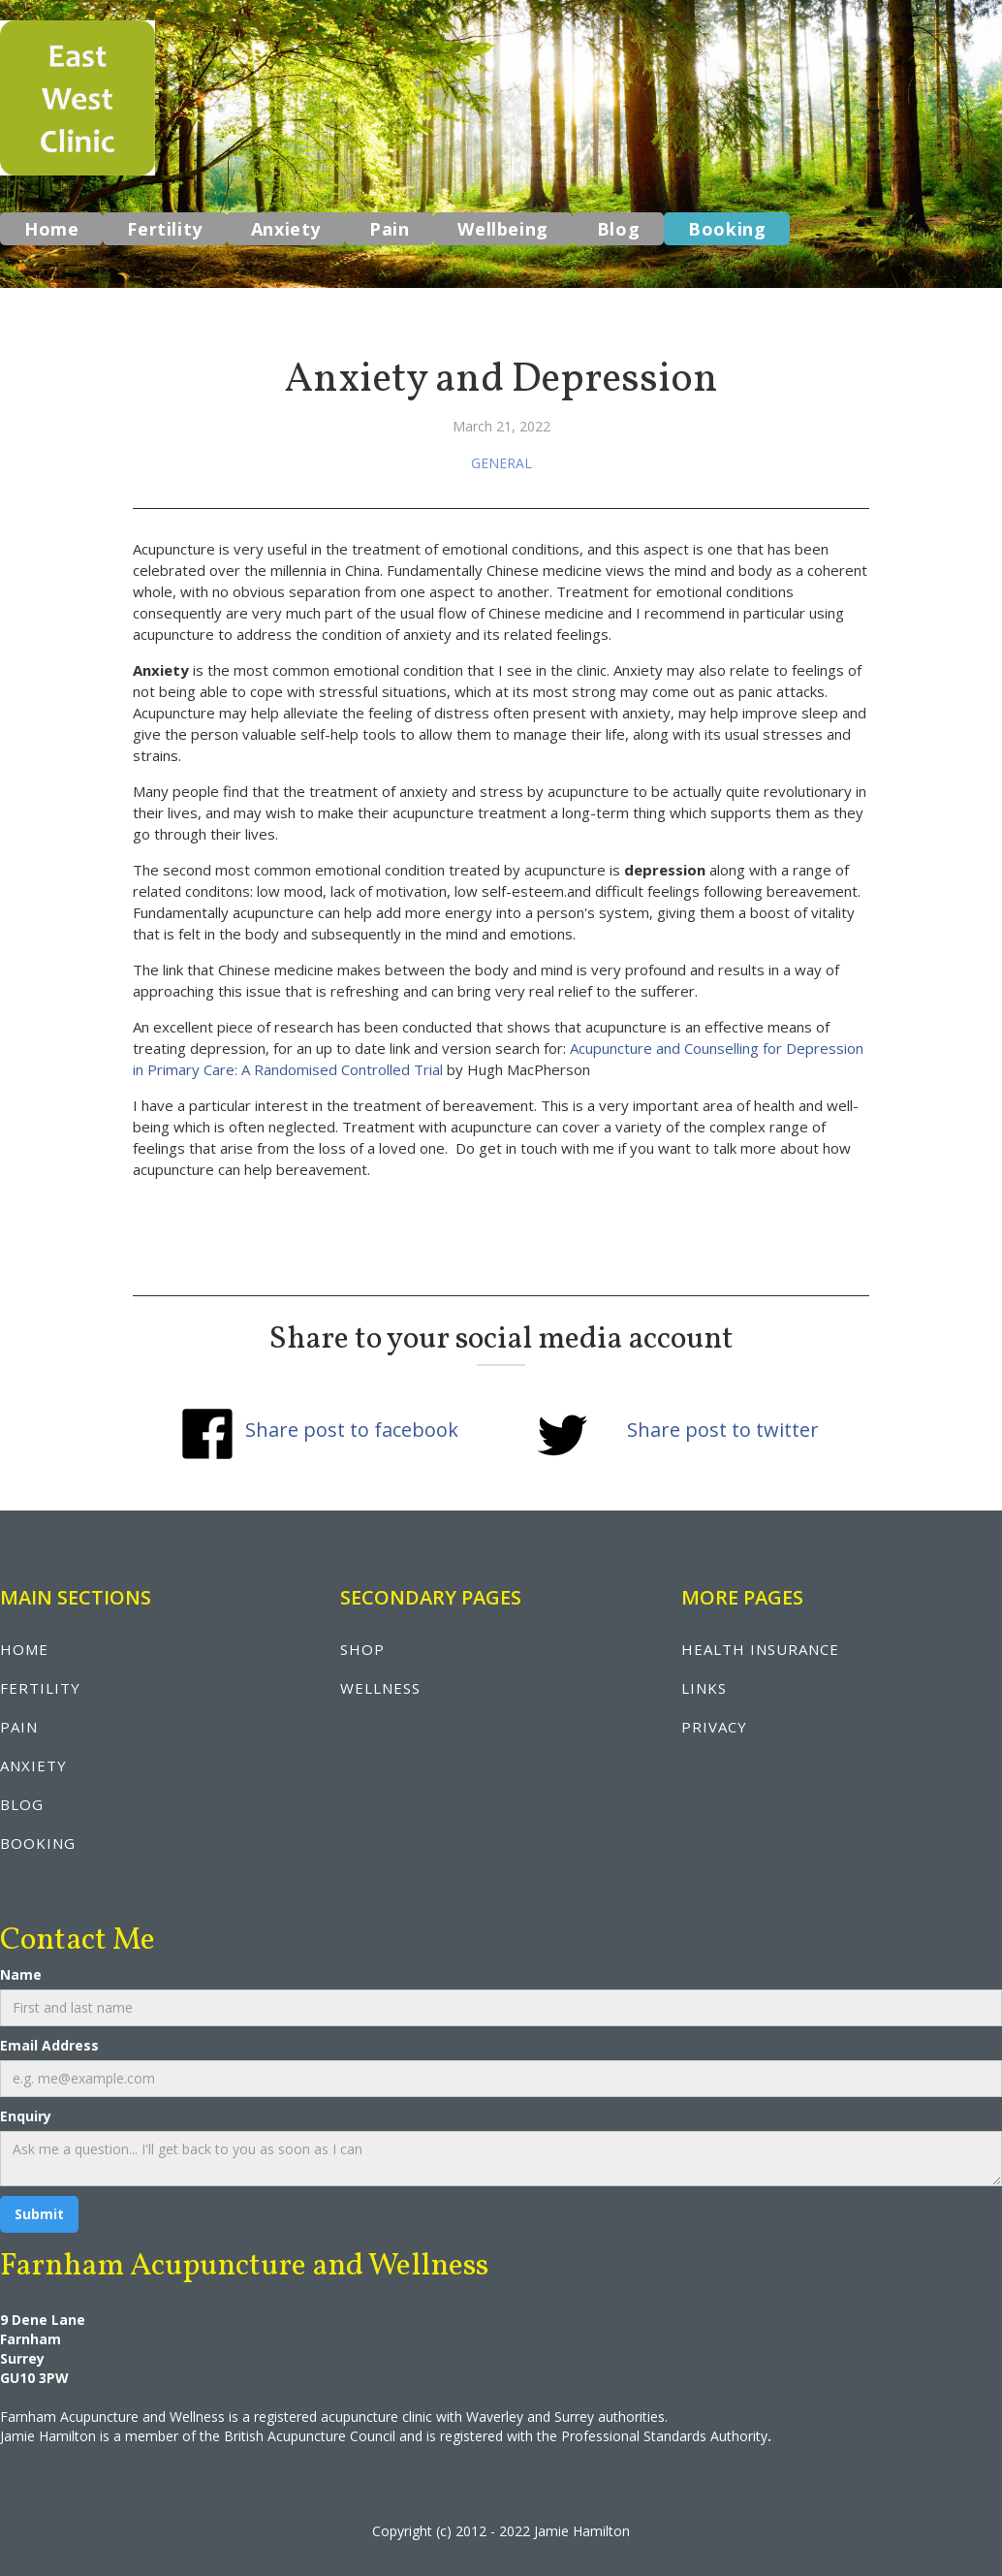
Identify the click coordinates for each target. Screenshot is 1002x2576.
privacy (714, 1726)
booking (38, 1843)
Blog (618, 228)
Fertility (164, 228)
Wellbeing (502, 228)
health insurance (760, 1649)
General (501, 463)
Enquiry (25, 2116)
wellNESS (380, 1688)
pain (19, 1726)
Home (51, 228)
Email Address (49, 2045)
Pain (389, 228)
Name (21, 1974)
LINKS (704, 1688)
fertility (40, 1688)
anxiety (33, 1765)
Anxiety (286, 228)
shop (362, 1649)
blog (22, 1804)
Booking (727, 228)
